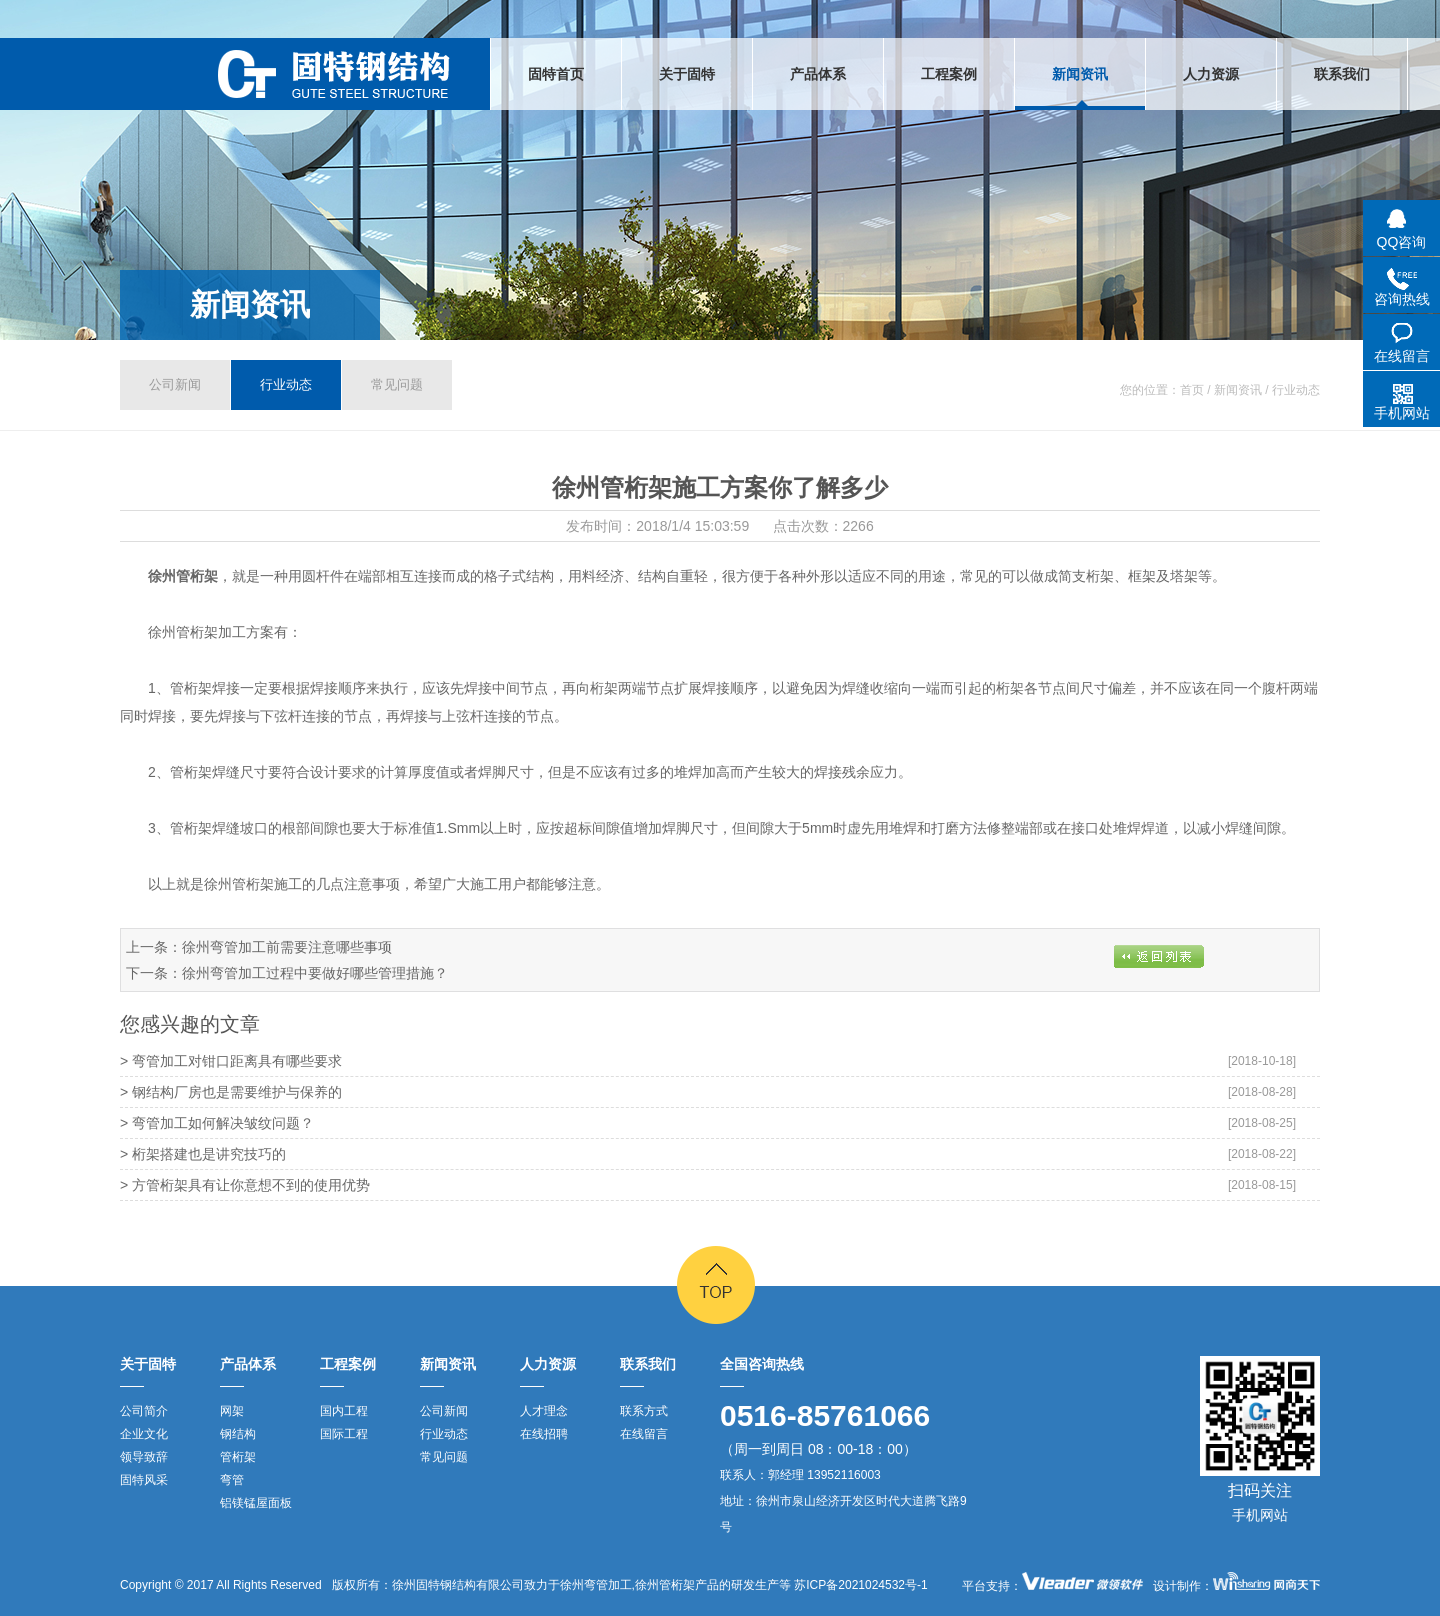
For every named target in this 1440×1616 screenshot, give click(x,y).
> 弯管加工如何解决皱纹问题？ (217, 1123)
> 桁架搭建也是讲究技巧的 (203, 1154)
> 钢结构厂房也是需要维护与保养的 (231, 1092)
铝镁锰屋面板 (256, 1503)
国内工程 (344, 1411)
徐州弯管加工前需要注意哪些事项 (287, 947)
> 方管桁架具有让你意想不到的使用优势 (245, 1185)
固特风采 (144, 1480)
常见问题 (397, 384)
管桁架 (238, 1457)
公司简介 (144, 1411)
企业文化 (144, 1434)
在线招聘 (544, 1434)
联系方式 (644, 1411)
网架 (232, 1411)
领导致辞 (144, 1457)
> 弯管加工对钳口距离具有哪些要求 (231, 1061)
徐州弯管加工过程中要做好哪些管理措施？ (315, 973)
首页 (1192, 390)
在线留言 (644, 1434)
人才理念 (544, 1411)
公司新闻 (175, 384)
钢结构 (238, 1434)
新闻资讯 (250, 304)
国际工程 (344, 1434)
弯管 (232, 1480)
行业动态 (286, 384)
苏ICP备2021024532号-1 (859, 1585)
